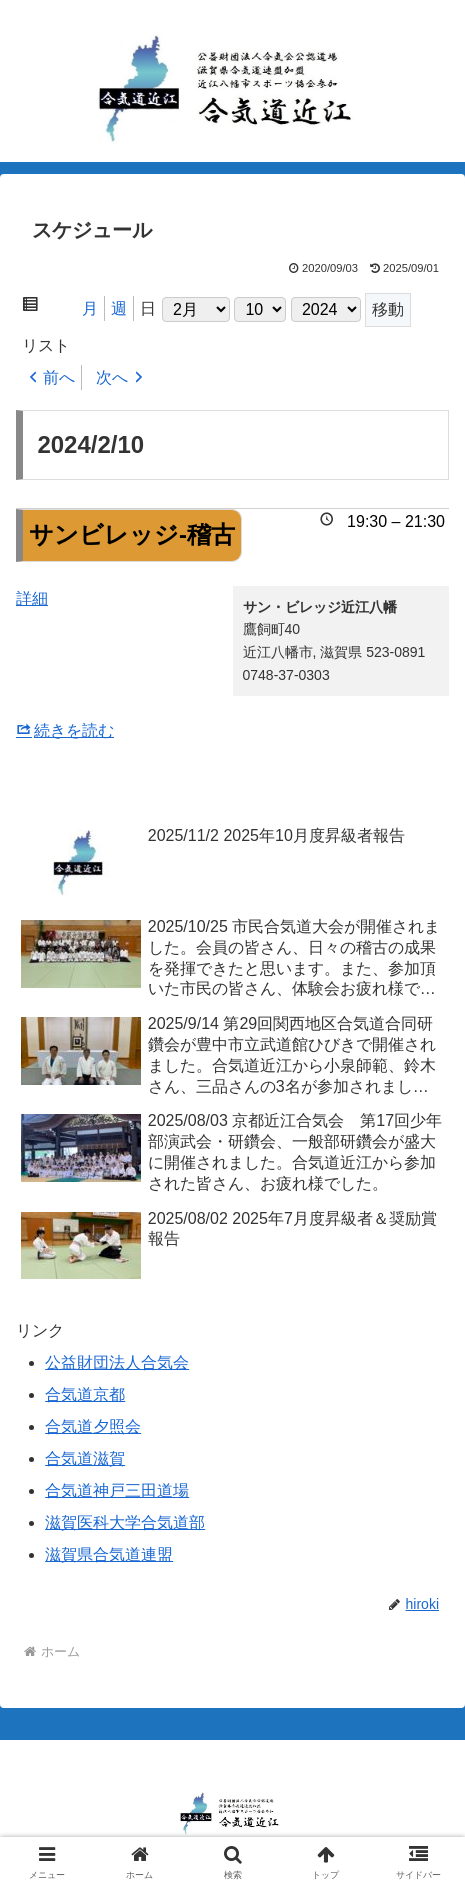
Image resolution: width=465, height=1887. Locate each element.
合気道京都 (85, 1394)
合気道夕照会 (93, 1426)
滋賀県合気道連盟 (109, 1554)
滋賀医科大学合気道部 (125, 1522)
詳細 (32, 598)
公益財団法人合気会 (117, 1362)
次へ (112, 377)
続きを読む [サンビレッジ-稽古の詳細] (74, 730)
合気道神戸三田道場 (117, 1490)
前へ (59, 377)
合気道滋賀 (85, 1458)
